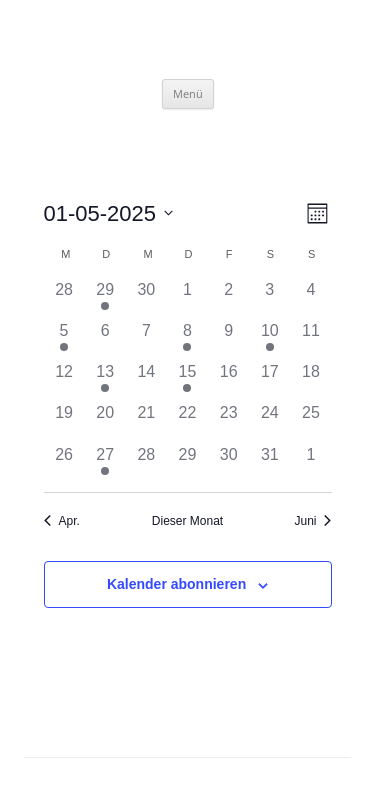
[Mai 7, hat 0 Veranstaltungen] (146, 339)
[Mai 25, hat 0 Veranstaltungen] (310, 421)
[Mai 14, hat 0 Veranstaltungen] (146, 380)
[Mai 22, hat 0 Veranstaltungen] (187, 421)
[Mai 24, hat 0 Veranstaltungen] (269, 421)
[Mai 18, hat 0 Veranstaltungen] (310, 380)
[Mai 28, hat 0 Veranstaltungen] (146, 463)
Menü (188, 93)
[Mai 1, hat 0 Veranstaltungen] (187, 298)
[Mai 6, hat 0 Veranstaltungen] (105, 339)
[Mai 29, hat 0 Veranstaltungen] (187, 463)
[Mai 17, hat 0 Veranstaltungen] (269, 380)
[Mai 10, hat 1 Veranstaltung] (269, 339)
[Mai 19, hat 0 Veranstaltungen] (64, 421)
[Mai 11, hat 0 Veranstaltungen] (310, 339)
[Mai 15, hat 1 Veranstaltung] (187, 380)
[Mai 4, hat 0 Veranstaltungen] (310, 298)
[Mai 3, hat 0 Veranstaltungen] (269, 298)
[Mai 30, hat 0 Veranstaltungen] (228, 463)
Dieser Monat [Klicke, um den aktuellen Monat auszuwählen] (187, 521)
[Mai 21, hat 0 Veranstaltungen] (146, 421)
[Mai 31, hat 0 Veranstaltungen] (269, 463)
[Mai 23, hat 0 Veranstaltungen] (228, 421)
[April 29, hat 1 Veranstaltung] (105, 298)
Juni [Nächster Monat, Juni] (312, 521)
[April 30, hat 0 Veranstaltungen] (146, 298)
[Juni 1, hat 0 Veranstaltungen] (310, 463)
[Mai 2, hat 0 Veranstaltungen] (228, 298)
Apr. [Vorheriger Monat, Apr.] (62, 521)
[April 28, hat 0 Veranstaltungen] (64, 298)
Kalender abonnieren (176, 584)
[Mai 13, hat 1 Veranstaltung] (105, 380)
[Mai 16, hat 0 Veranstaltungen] (228, 380)
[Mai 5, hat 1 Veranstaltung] (64, 339)
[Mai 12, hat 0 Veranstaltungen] (64, 380)
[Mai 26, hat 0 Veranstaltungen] (64, 463)
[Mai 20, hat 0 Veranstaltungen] (105, 421)
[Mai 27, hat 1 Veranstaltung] (105, 463)
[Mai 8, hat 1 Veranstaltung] (187, 339)
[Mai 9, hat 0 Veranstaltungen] (228, 339)
